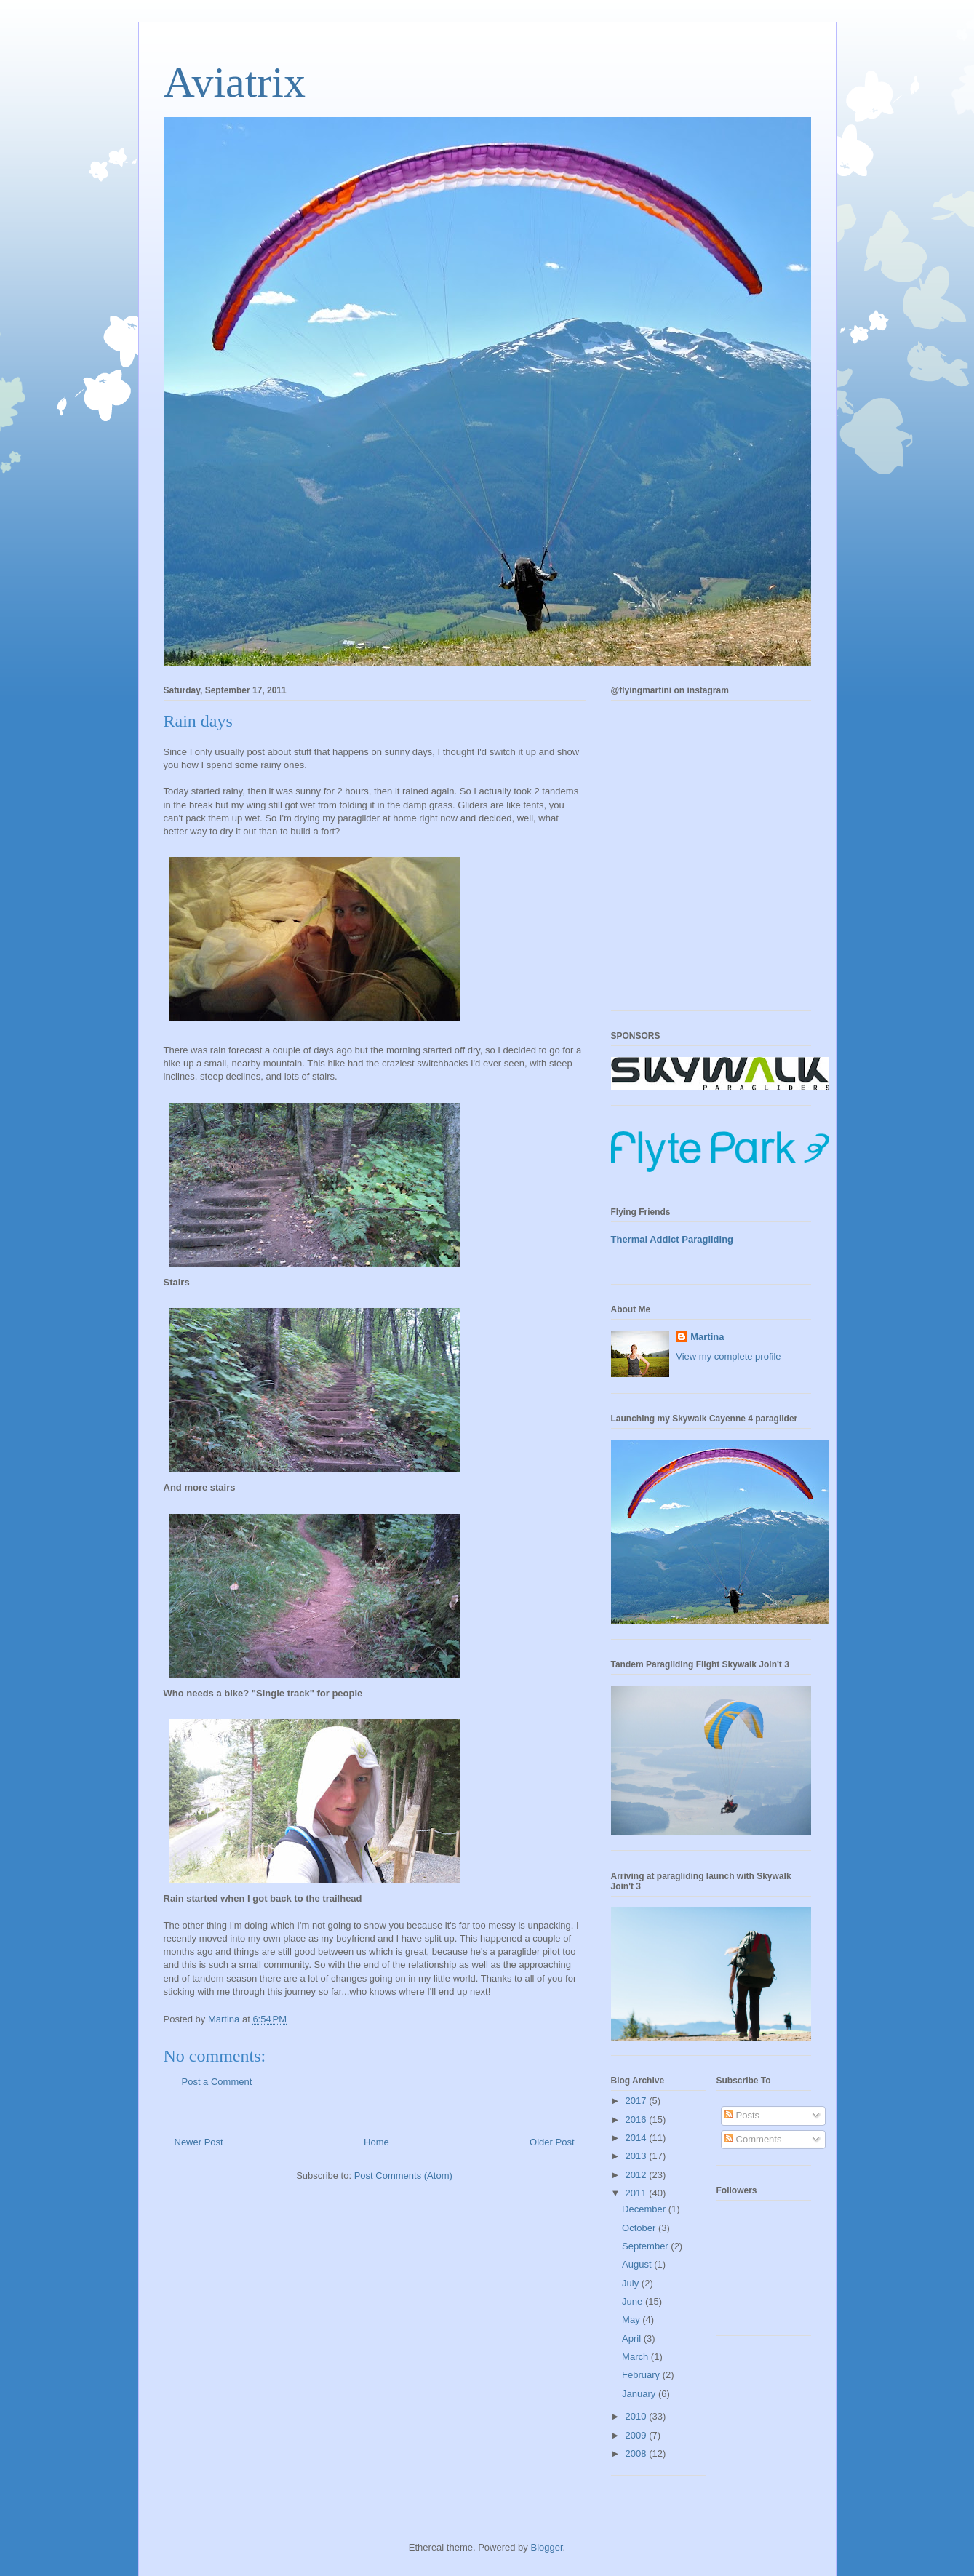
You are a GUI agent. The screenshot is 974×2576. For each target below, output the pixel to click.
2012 (638, 2174)
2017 (638, 2100)
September (646, 2246)
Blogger (546, 2547)
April (633, 2338)
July (632, 2283)
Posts (741, 2115)
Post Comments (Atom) (403, 2175)
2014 (638, 2137)
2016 (638, 2119)
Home (376, 2142)
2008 (638, 2453)
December (645, 2209)
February (642, 2374)
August (638, 2264)
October (640, 2227)
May (632, 2319)
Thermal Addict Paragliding (672, 1239)
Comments (752, 2139)
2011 (638, 2193)
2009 (638, 2435)
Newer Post (199, 2142)
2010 (638, 2416)
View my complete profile (728, 1356)
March (636, 2356)
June (633, 2301)
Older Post (552, 2142)
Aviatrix (235, 82)
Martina (707, 1336)
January (640, 2393)
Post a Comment (217, 2081)
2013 (638, 2155)
